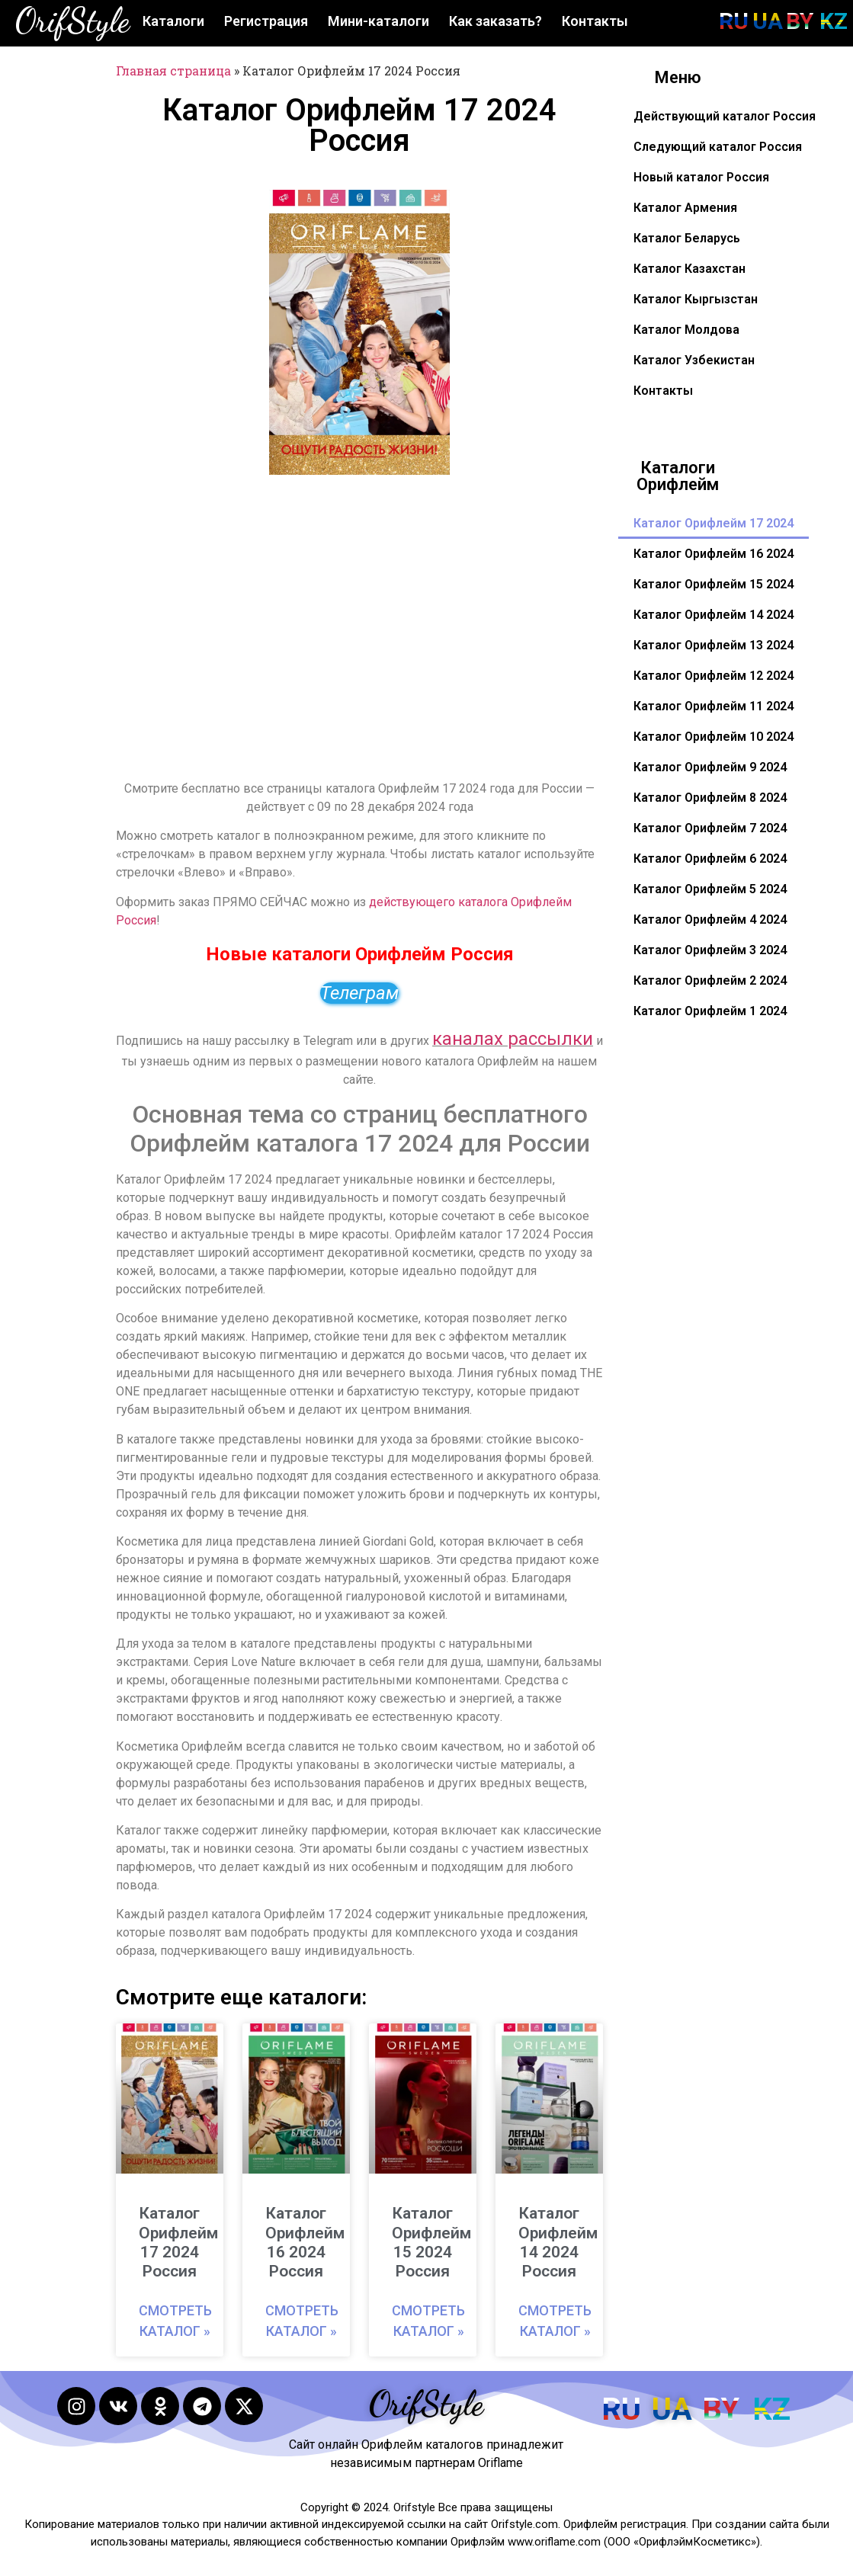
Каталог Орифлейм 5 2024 (710, 889)
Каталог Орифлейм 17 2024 (713, 523)
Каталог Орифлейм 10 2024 (713, 736)
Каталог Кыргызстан (695, 299)
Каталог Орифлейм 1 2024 (710, 1011)
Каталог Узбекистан (694, 360)
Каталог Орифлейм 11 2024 (713, 706)
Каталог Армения (685, 207)
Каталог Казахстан (689, 268)
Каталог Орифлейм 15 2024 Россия (431, 2242)
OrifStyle (72, 20)
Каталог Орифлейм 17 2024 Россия (178, 2242)
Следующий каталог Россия (717, 146)
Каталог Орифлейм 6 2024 (710, 858)
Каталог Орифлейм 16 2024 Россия (305, 2242)
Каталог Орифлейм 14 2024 (713, 614)
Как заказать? (495, 21)
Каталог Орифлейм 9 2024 (710, 767)
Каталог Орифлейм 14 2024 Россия (558, 2242)
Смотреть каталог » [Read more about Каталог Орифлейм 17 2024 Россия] (175, 2320)
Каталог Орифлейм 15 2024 (713, 584)
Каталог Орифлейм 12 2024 (713, 675)
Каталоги (173, 21)
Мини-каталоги (378, 21)
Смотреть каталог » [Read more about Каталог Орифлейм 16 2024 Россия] (301, 2320)
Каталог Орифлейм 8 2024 (710, 797)
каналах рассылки (512, 1038)
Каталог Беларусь (686, 238)
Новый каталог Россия (701, 177)
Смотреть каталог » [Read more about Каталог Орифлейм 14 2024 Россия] (555, 2320)
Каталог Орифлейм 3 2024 (710, 950)
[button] (429, 210)
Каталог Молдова (686, 329)
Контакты (595, 21)
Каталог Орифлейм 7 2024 (710, 828)
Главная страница (173, 70)
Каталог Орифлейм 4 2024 (710, 919)
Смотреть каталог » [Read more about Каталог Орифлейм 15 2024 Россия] (428, 2320)
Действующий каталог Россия (724, 116)
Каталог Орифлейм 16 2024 (713, 553)
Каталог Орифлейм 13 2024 (713, 645)
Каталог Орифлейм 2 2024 (710, 980)
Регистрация (266, 21)
